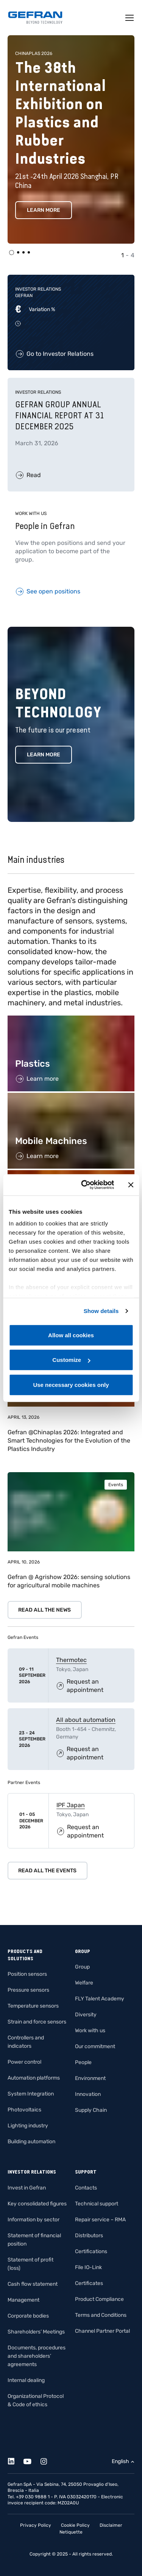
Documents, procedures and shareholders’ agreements (37, 2356)
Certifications (91, 2251)
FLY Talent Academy (99, 1998)
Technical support (96, 2203)
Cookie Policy (75, 2525)
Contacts (86, 2188)
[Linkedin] (15, 2460)
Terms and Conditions (100, 2315)
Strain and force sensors (37, 2022)
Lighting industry (28, 2125)
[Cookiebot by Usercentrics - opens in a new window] (84, 1185)
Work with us (90, 2030)
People (83, 2062)
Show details (101, 1311)
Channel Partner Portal (102, 2331)
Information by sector (33, 2219)
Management (23, 2300)
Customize (71, 1360)
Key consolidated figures (37, 2203)
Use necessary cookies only (71, 1384)
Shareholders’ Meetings (36, 2332)
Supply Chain (91, 2110)
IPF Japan (70, 1805)
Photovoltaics (24, 2109)
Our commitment (95, 2046)
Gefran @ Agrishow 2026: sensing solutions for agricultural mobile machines (69, 1581)
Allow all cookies (71, 1335)
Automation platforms (34, 2078)
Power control (24, 2062)
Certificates (89, 2283)
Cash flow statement (33, 2284)
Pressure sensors (28, 1990)
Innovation (88, 2094)
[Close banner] (130, 1185)
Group (82, 1967)
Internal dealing (26, 2380)
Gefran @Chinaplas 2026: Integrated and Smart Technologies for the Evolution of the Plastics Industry (69, 1440)
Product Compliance (99, 2299)
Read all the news (44, 1610)
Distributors (89, 2235)
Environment (90, 2078)
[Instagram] (48, 2460)
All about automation (85, 1719)
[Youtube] (31, 2460)
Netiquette (71, 2532)
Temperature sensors (33, 2006)
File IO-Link (88, 2267)
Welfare (84, 1983)
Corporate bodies (28, 2316)
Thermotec (71, 1660)
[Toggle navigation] (129, 17)
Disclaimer (111, 2525)
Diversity (86, 2014)
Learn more (43, 210)
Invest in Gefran (27, 2188)
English (120, 2461)
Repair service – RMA (100, 2219)
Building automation (31, 2141)
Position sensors (27, 1974)
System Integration (31, 2094)
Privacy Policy (35, 2525)
